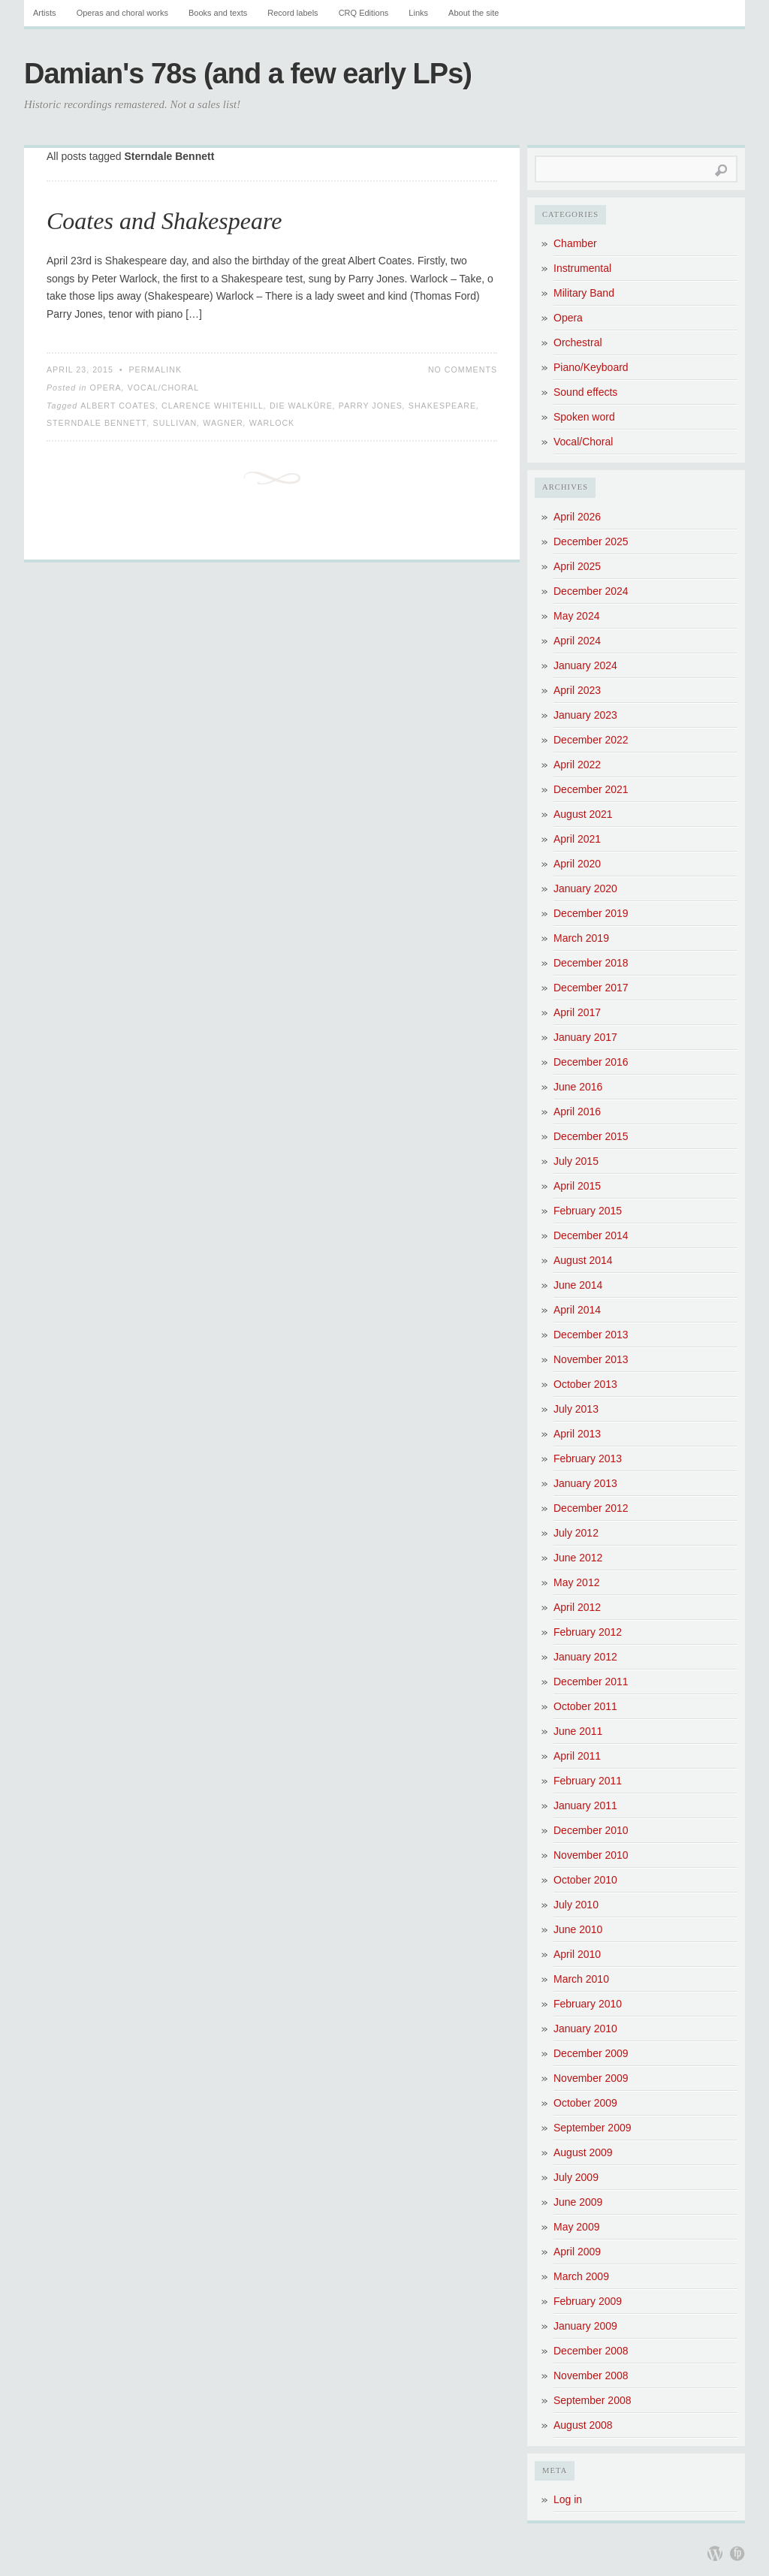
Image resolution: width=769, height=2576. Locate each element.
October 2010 (585, 1880)
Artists (44, 12)
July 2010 (576, 1905)
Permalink (155, 369)
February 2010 (587, 2004)
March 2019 (581, 938)
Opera (105, 387)
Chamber (575, 243)
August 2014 (583, 1260)
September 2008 (592, 2400)
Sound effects (585, 392)
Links (418, 12)
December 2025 (591, 541)
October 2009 (585, 2103)
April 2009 (577, 2252)
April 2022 (577, 765)
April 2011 (577, 1756)
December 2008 (591, 2351)
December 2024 (591, 591)
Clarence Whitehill (212, 405)
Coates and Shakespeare (164, 220)
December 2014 (591, 1235)
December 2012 (591, 1508)
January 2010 (585, 2028)
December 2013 (591, 1335)
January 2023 (585, 715)
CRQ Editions (364, 12)
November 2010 (591, 1855)
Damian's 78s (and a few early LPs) (248, 73)
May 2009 (576, 2227)
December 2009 (591, 2053)
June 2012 (577, 1558)
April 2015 (577, 1186)
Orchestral (577, 342)
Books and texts (217, 12)
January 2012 (585, 1657)
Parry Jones (371, 405)
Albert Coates (117, 405)
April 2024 (577, 641)
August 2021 (583, 814)
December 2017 (591, 988)
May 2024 (576, 616)
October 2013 (585, 1384)
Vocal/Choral (164, 387)
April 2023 (577, 690)
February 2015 (587, 1211)
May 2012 (576, 1582)
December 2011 (591, 1682)
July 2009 (576, 2177)
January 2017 (585, 1037)
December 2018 (591, 963)
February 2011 (587, 1781)
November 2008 (591, 2375)
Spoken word (584, 417)
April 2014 (577, 1310)
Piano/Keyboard (591, 367)
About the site (473, 12)
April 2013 (577, 1434)
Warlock (271, 422)
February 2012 (587, 1632)
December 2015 (591, 1136)
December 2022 (591, 740)
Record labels (292, 12)
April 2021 (577, 839)
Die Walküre (301, 405)
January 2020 (585, 888)
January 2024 (585, 665)
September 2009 (592, 2128)
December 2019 (591, 913)
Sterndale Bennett (97, 422)
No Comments (462, 369)
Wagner (223, 422)
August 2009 (583, 2152)
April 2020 (577, 864)
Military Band (583, 293)
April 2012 (577, 1607)
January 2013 (585, 1483)
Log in (567, 2499)
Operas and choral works (122, 12)
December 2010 (591, 1830)
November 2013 (591, 1359)
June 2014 (577, 1285)
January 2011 (585, 1805)
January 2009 (585, 2326)
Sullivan (175, 422)
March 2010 (581, 1979)
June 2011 (577, 1731)
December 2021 (591, 789)
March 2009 (581, 2276)
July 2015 (576, 1161)
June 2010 (577, 1929)
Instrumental (582, 268)
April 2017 (577, 1012)
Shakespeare (442, 405)
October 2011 (585, 1706)
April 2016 (577, 1112)
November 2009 (591, 2078)
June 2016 (577, 1087)
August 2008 (583, 2425)
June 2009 (577, 2202)
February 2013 (587, 1458)
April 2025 (577, 566)
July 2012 (576, 1533)
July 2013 (576, 1409)
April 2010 (577, 1954)
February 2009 (587, 2301)
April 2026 (577, 517)
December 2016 (591, 1062)
